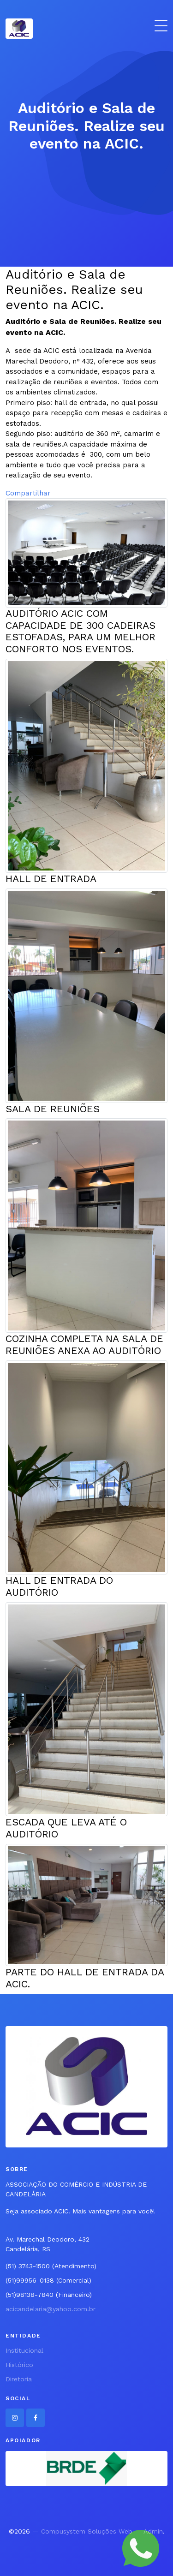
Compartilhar (28, 493)
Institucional (24, 2350)
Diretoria (19, 2379)
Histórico (19, 2364)
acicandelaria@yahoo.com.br (50, 2309)
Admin (153, 2531)
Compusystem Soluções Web (86, 2531)
